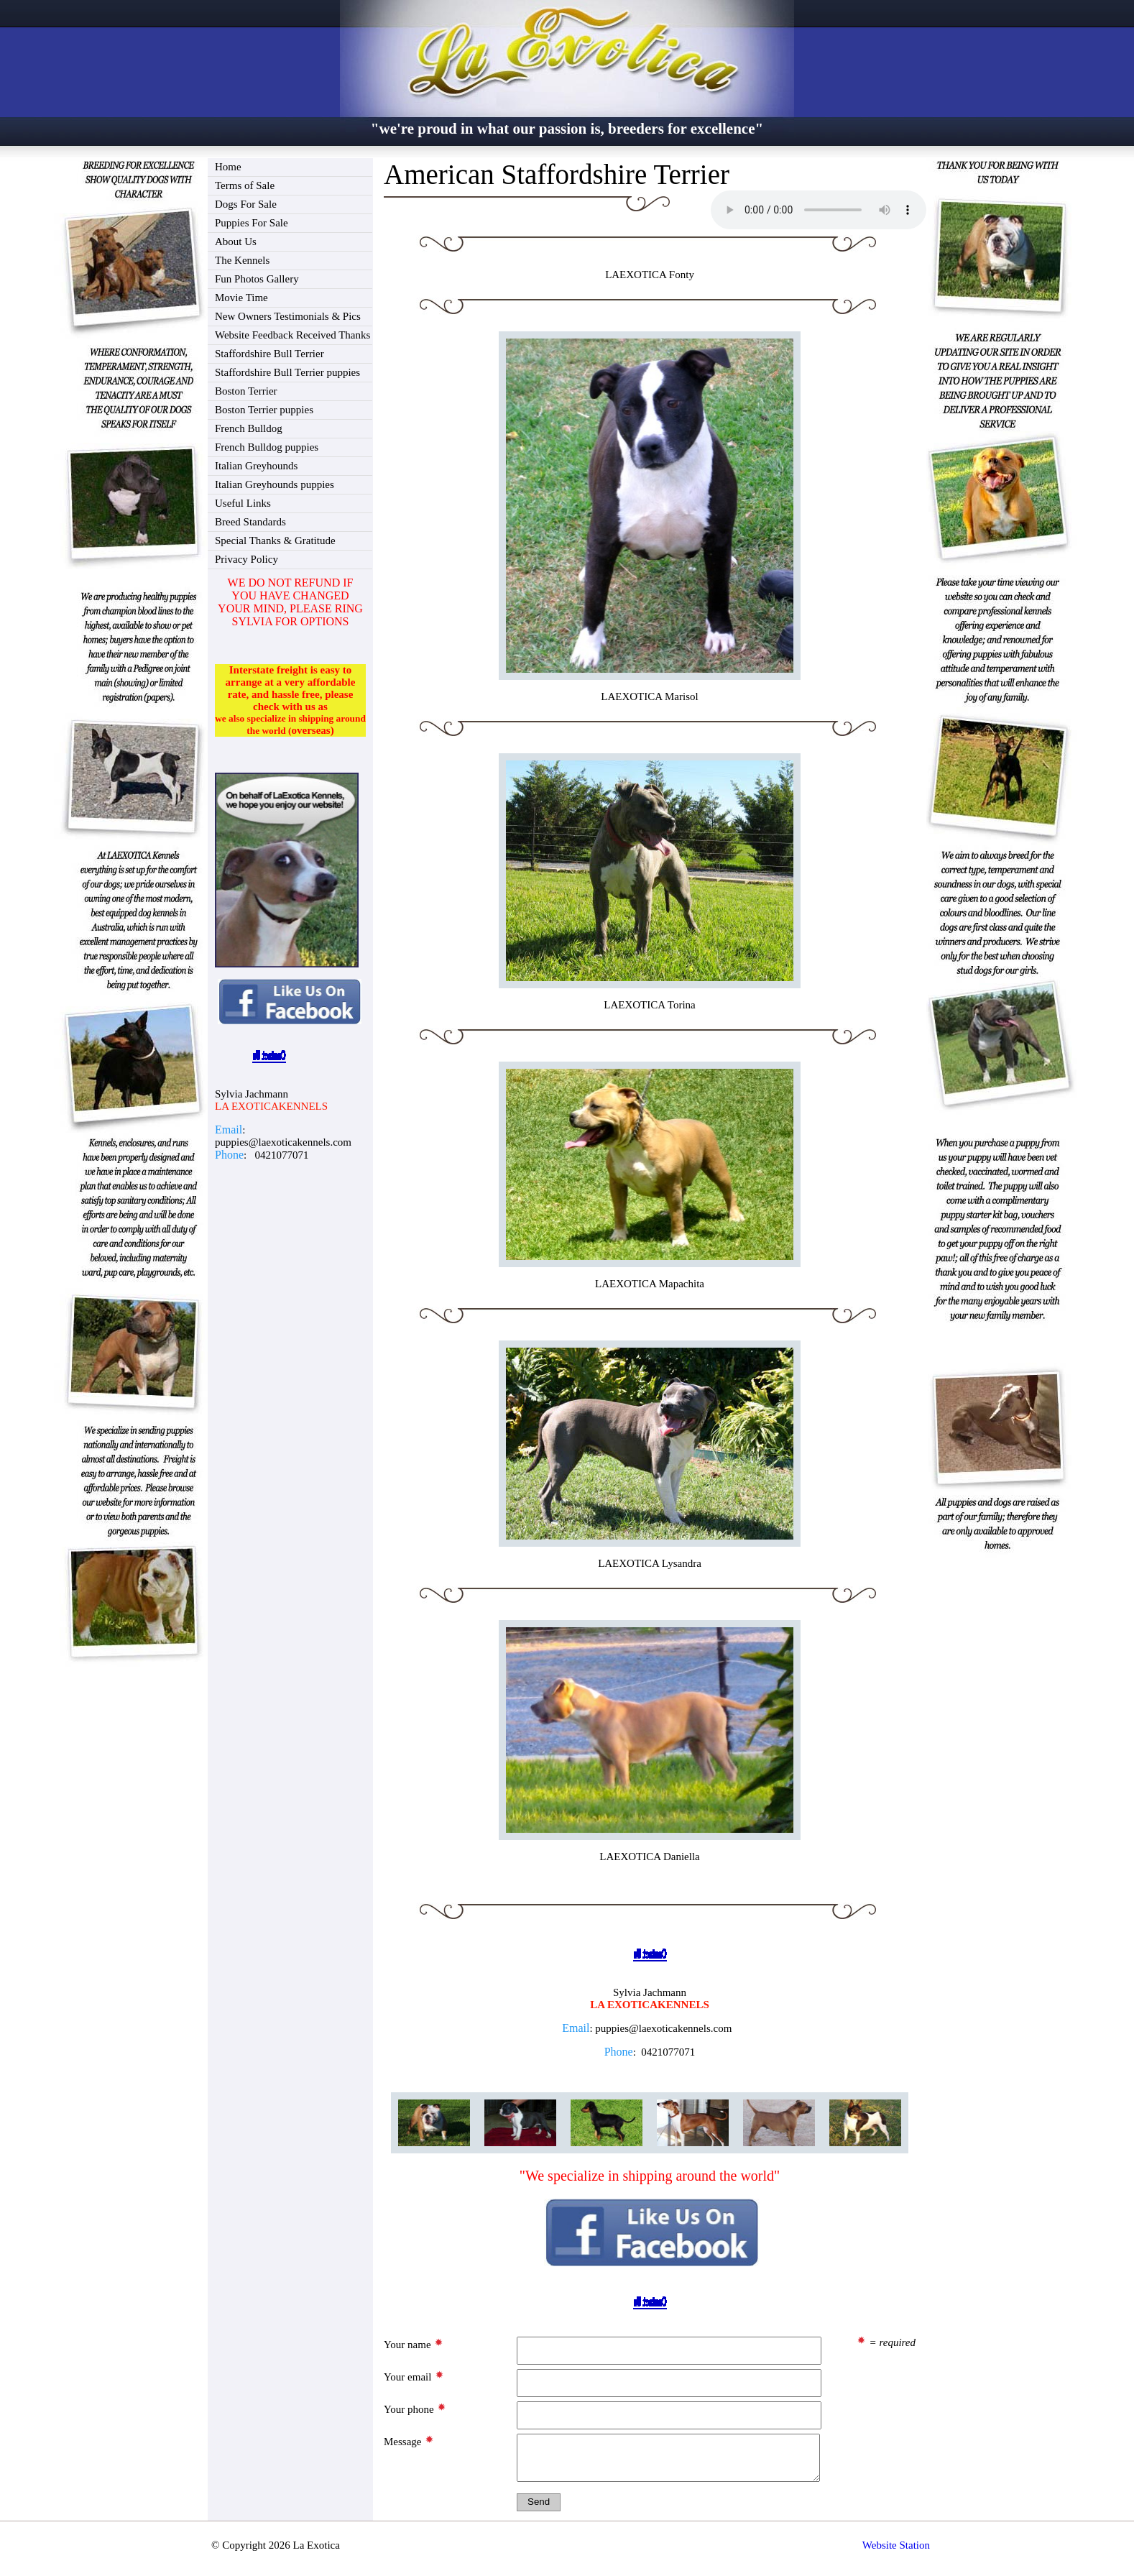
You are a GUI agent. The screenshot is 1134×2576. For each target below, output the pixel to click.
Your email (414, 2376)
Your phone (415, 2408)
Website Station (896, 2551)
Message (409, 2441)
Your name (414, 2344)
